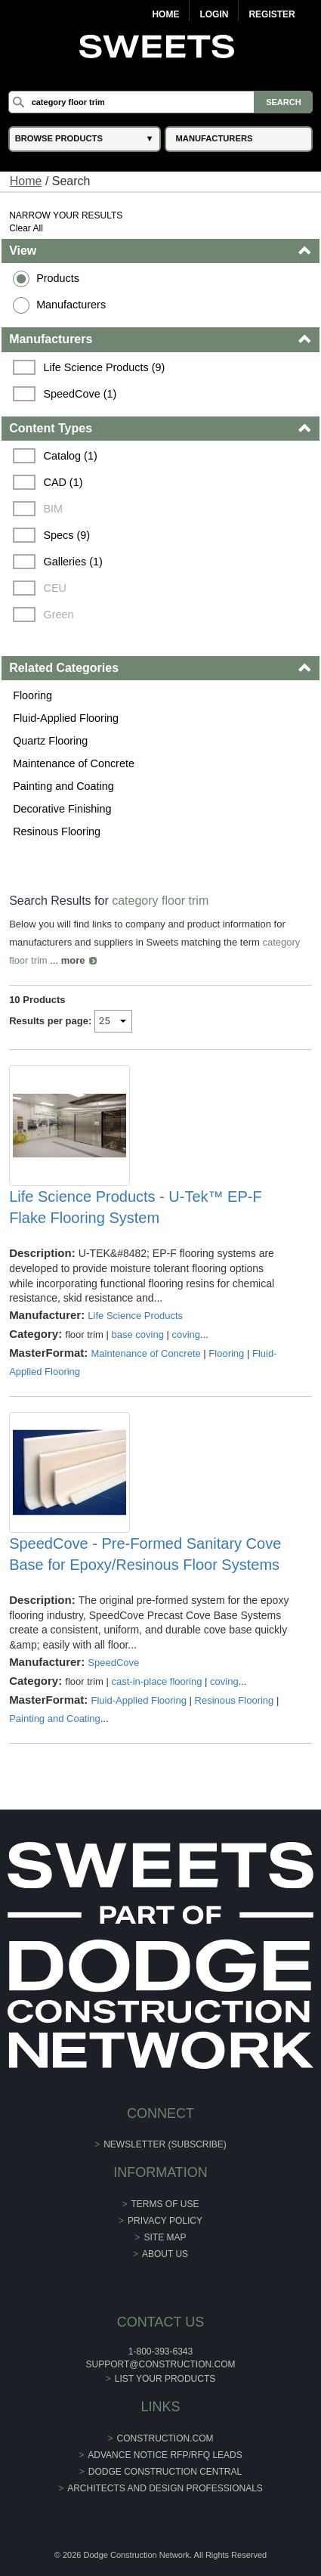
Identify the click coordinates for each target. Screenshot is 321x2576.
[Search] (160, 102)
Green (58, 614)
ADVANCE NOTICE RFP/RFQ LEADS (165, 2455)
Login (213, 14)
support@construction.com (161, 2364)
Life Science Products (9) (104, 367)
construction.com (165, 2438)
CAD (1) (62, 482)
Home (165, 14)
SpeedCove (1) (79, 394)
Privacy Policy (165, 2220)
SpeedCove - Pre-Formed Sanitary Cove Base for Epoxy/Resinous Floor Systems (145, 1554)
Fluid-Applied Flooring (66, 718)
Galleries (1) (72, 562)
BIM (53, 509)
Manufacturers (71, 305)
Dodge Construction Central (165, 2471)
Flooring (32, 695)
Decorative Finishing (62, 809)
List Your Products (165, 2378)
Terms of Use (165, 2204)
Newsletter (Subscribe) (165, 2144)
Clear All (26, 228)
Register (271, 14)
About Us (165, 2254)
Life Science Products (135, 1315)
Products (57, 278)
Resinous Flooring (56, 831)
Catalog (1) (70, 456)
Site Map (165, 2237)
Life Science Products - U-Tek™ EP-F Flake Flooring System (135, 1207)
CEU (54, 588)
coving (185, 1334)
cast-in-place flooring (156, 1681)
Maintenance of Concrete (73, 763)
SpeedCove (113, 1662)
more (73, 960)
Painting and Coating (63, 786)
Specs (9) (66, 535)
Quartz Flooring (50, 741)
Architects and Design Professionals (165, 2488)
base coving (137, 1334)
